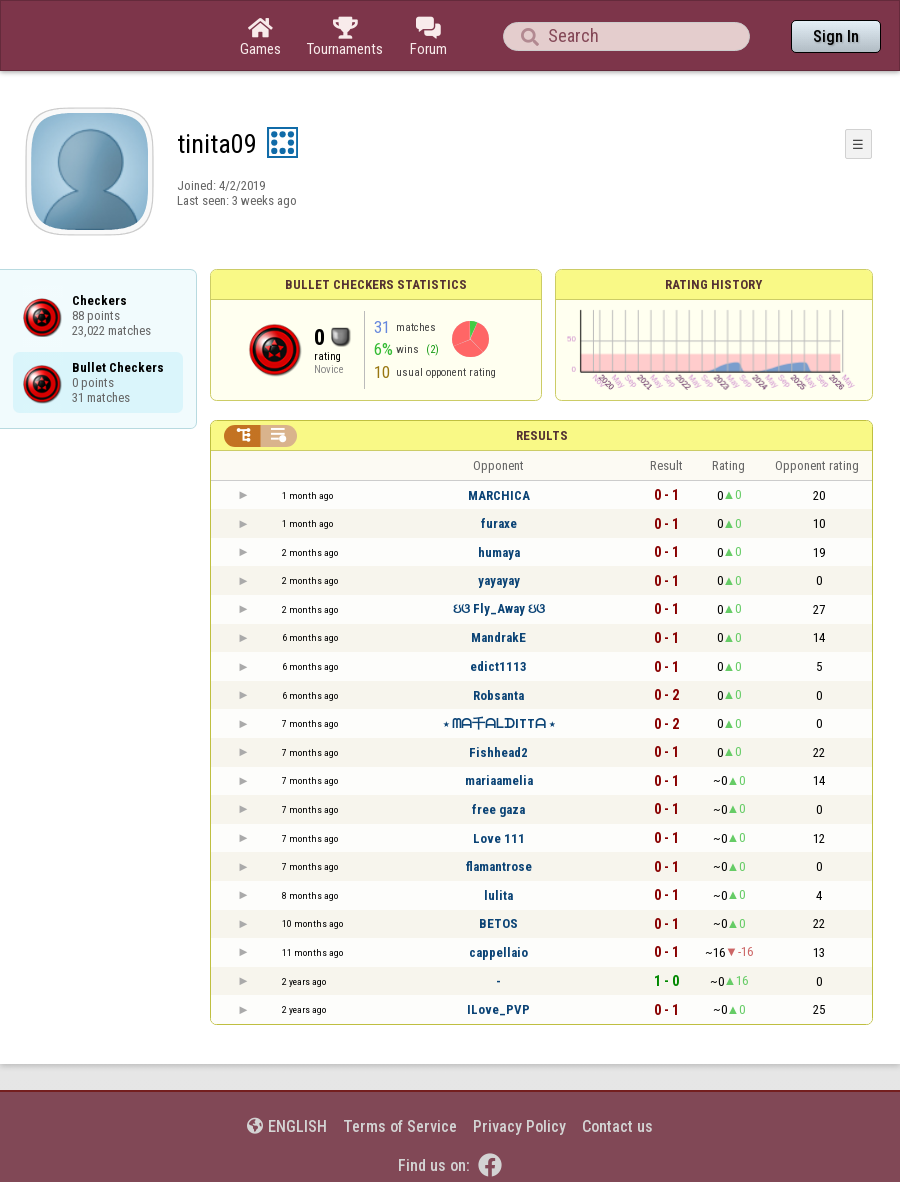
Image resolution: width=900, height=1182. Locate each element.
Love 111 (499, 838)
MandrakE (498, 637)
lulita (498, 895)
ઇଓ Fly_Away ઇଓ (499, 608)
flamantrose (499, 866)
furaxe (499, 523)
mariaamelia (499, 780)
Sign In (836, 36)
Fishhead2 (498, 752)
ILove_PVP (498, 1009)
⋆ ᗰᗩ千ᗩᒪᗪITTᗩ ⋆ (499, 723)
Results (542, 435)
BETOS (498, 923)
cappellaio (498, 952)
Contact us (617, 1126)
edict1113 (498, 666)
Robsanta (498, 695)
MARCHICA (499, 495)
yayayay (499, 580)
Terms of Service (400, 1126)
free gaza (498, 809)
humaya (499, 552)
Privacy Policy (519, 1126)
